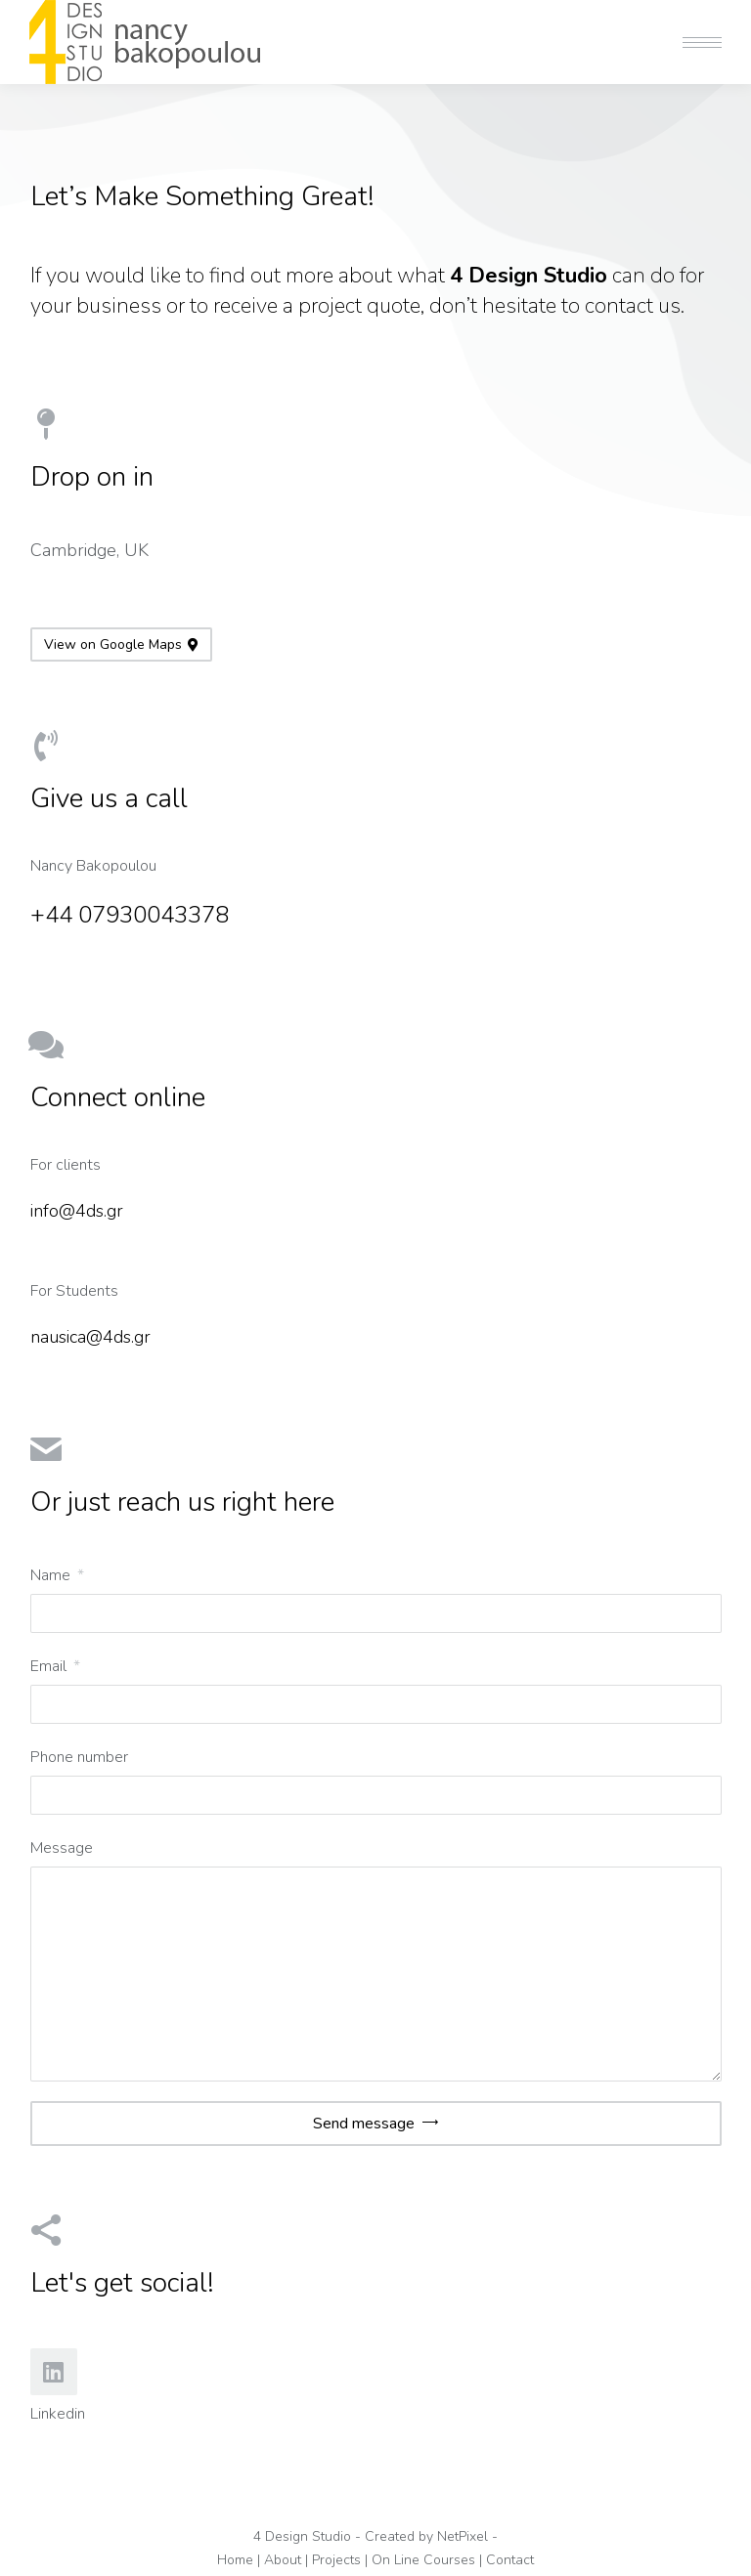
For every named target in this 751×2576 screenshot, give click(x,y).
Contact (510, 2560)
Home (235, 2560)
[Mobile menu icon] (702, 42)
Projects (336, 2560)
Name (52, 1575)
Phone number (79, 1757)
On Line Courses (423, 2560)
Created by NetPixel (426, 2536)
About (282, 2560)
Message (61, 1848)
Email (50, 1666)
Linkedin (57, 2414)
